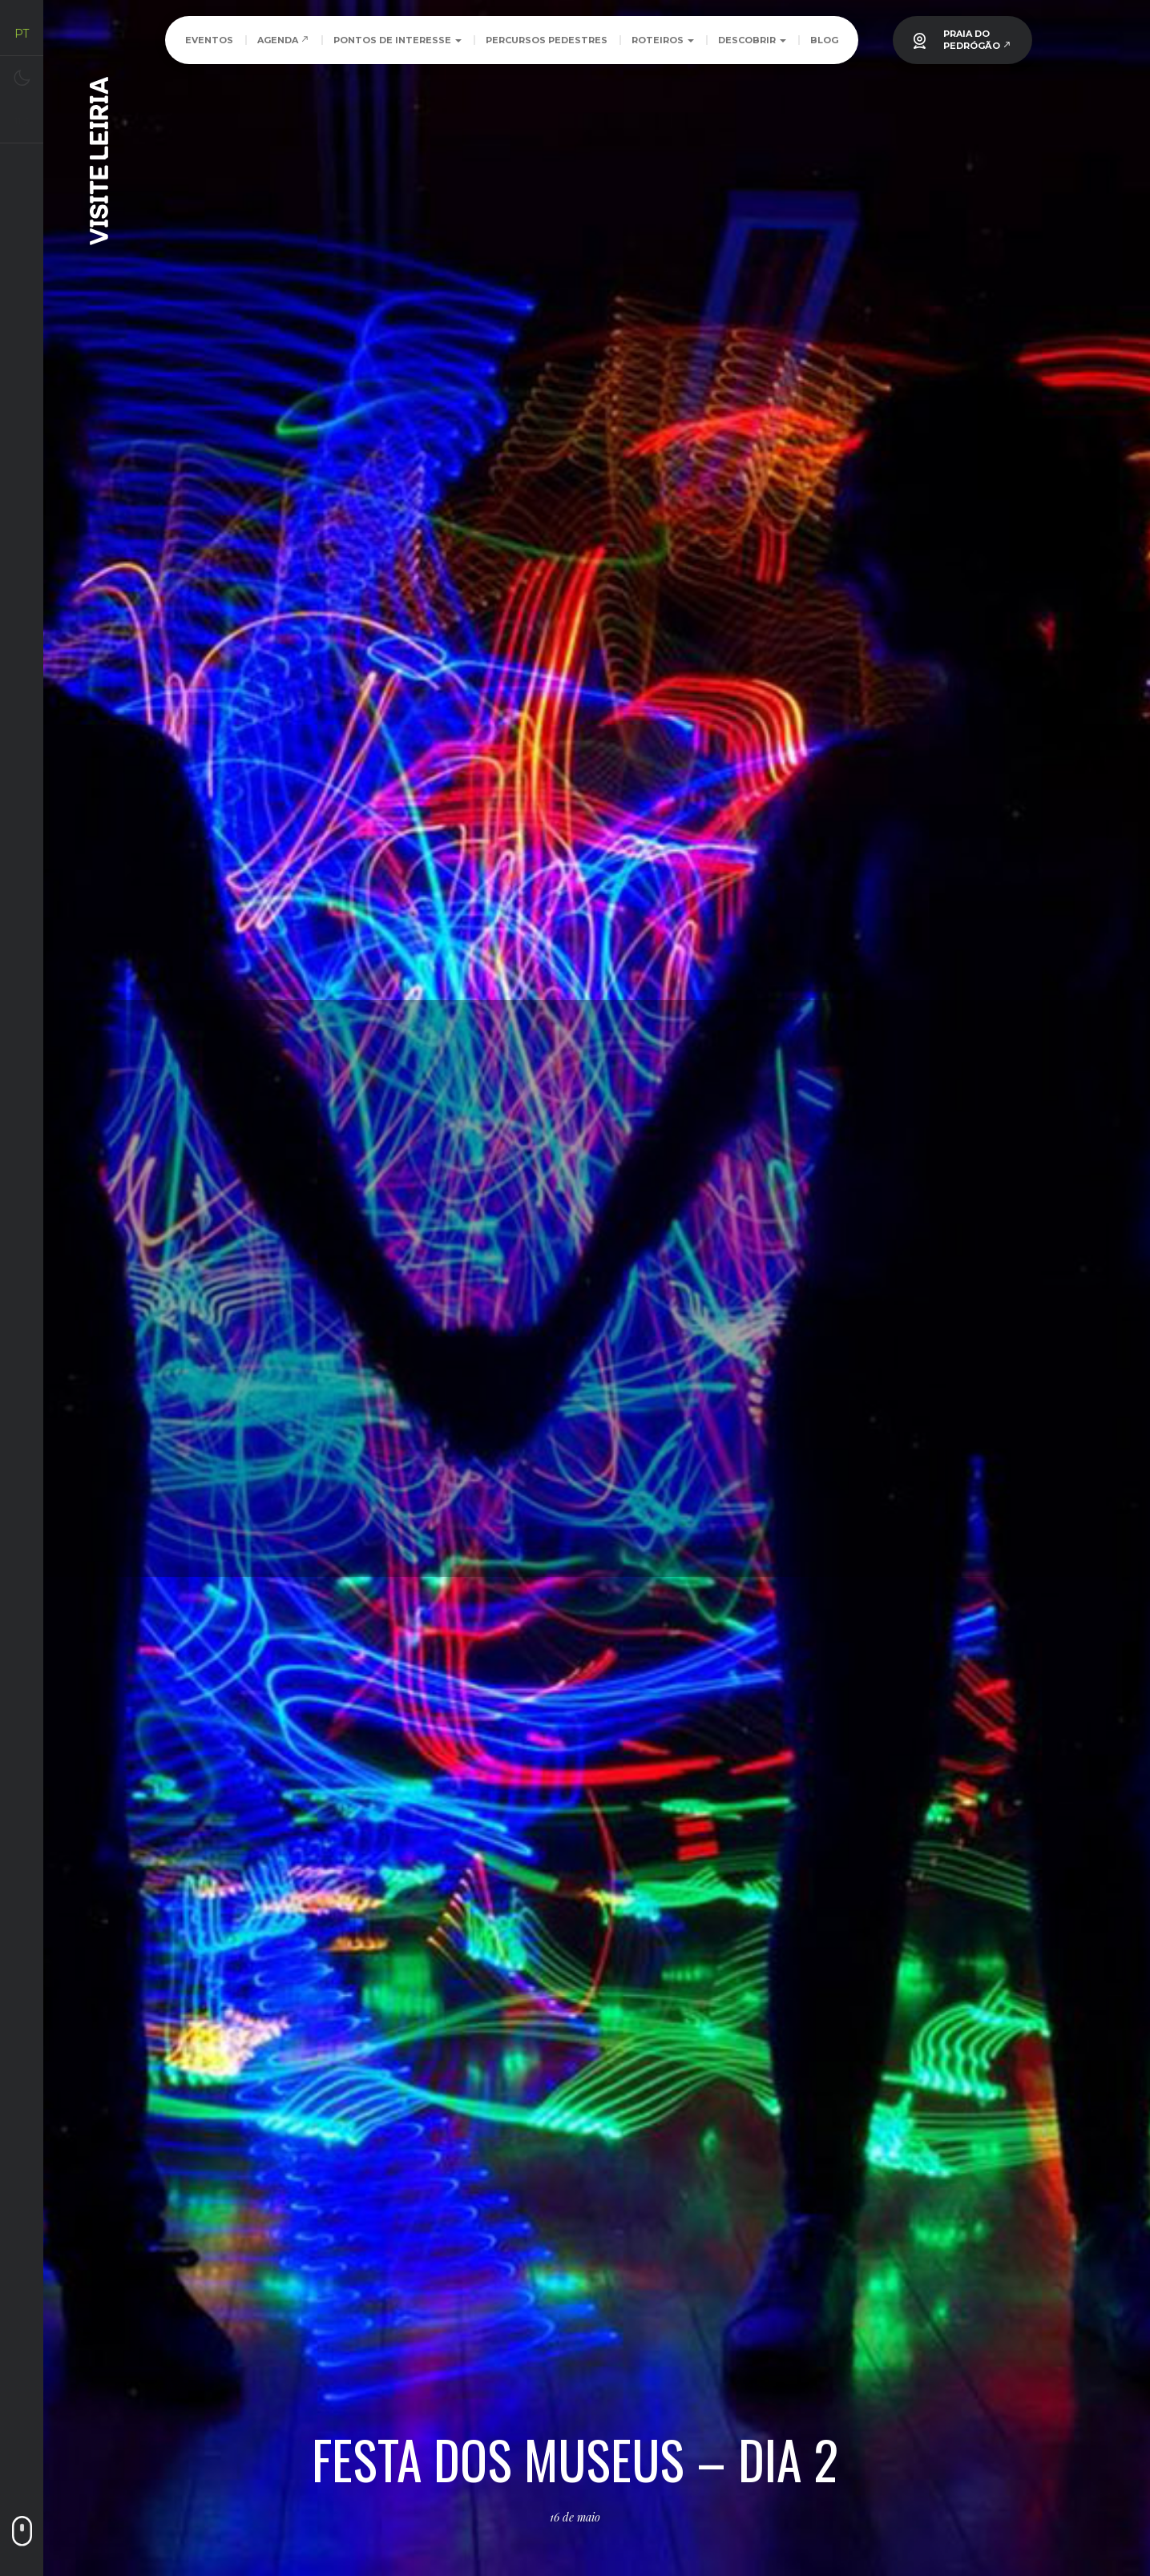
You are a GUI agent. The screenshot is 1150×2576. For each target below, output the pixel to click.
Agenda (283, 40)
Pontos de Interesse (397, 40)
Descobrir (752, 40)
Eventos (209, 40)
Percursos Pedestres (546, 40)
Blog (824, 40)
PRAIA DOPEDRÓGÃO (977, 39)
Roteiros (662, 40)
